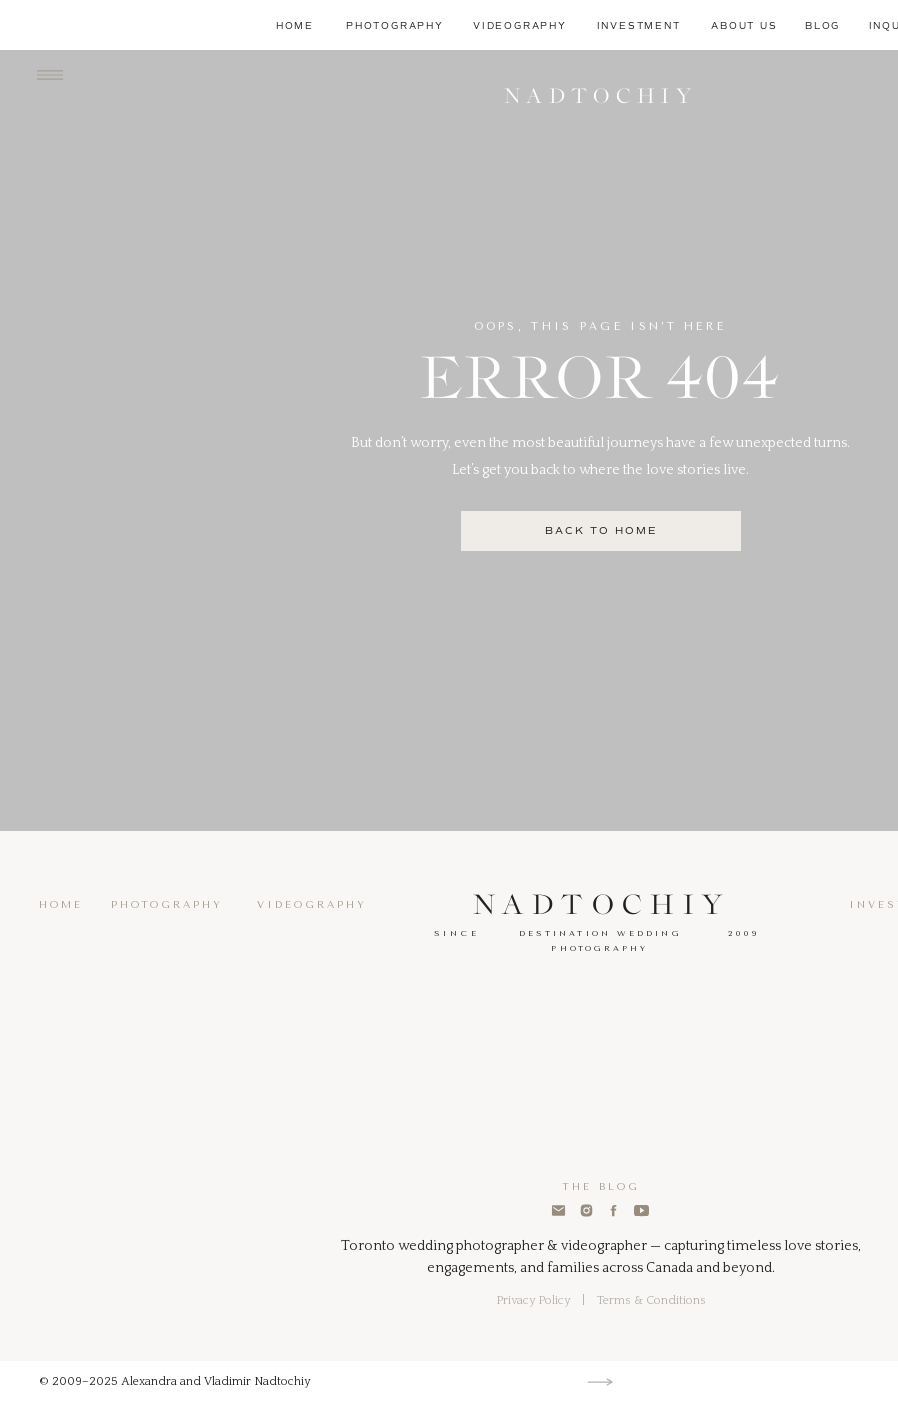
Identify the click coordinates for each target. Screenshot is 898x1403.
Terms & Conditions (651, 1300)
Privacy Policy (533, 1300)
